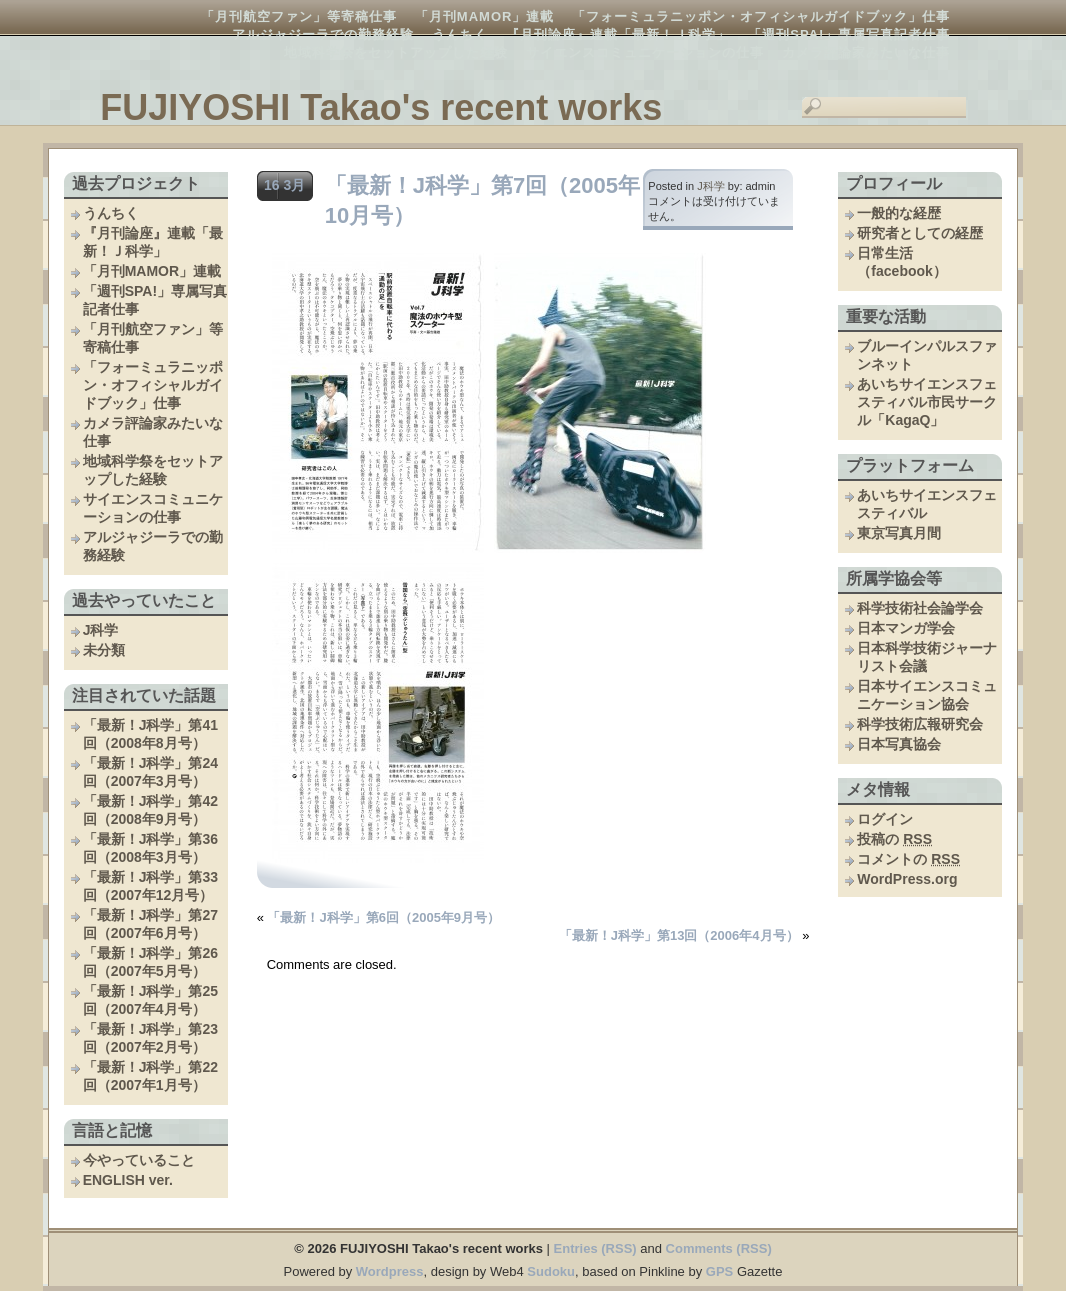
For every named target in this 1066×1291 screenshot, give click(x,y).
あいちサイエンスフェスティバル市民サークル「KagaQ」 (927, 402)
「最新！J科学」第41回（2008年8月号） (150, 734)
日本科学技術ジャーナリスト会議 (927, 657)
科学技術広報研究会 (920, 724)
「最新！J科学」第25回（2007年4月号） (150, 1000)
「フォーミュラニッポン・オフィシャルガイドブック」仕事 (761, 16)
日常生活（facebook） (901, 262)
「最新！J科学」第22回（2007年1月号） (150, 1076)
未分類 (104, 650)
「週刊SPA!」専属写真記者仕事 (849, 34)
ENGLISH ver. (128, 1180)
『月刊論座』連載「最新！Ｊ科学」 (618, 34)
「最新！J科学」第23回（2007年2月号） (150, 1038)
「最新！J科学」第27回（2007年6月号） (150, 924)
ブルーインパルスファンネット (927, 355)
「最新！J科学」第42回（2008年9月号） (150, 810)
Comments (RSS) (719, 1248)
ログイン (885, 819)
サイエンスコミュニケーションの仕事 (645, 52)
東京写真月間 (899, 533)
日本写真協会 (899, 744)
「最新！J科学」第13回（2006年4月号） (679, 935)
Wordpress (390, 1271)
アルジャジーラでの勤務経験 (323, 34)
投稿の (894, 839)
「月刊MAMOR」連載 (485, 16)
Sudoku (551, 1271)
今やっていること (139, 1160)
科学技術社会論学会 (920, 608)
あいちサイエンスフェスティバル (927, 504)
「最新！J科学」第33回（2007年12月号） (150, 886)
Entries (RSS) (595, 1248)
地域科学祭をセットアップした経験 (396, 52)
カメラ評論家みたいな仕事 (866, 52)
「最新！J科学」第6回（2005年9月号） (383, 917)
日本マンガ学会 (906, 628)
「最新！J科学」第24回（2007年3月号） (150, 772)
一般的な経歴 (899, 213)
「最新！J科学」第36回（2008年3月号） (150, 848)
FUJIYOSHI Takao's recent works (381, 107)
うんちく (460, 34)
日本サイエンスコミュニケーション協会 (927, 695)
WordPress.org (907, 879)
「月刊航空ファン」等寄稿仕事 (299, 16)
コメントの (908, 859)
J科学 (101, 630)
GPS (719, 1271)
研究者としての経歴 (920, 233)
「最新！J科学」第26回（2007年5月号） (150, 962)
